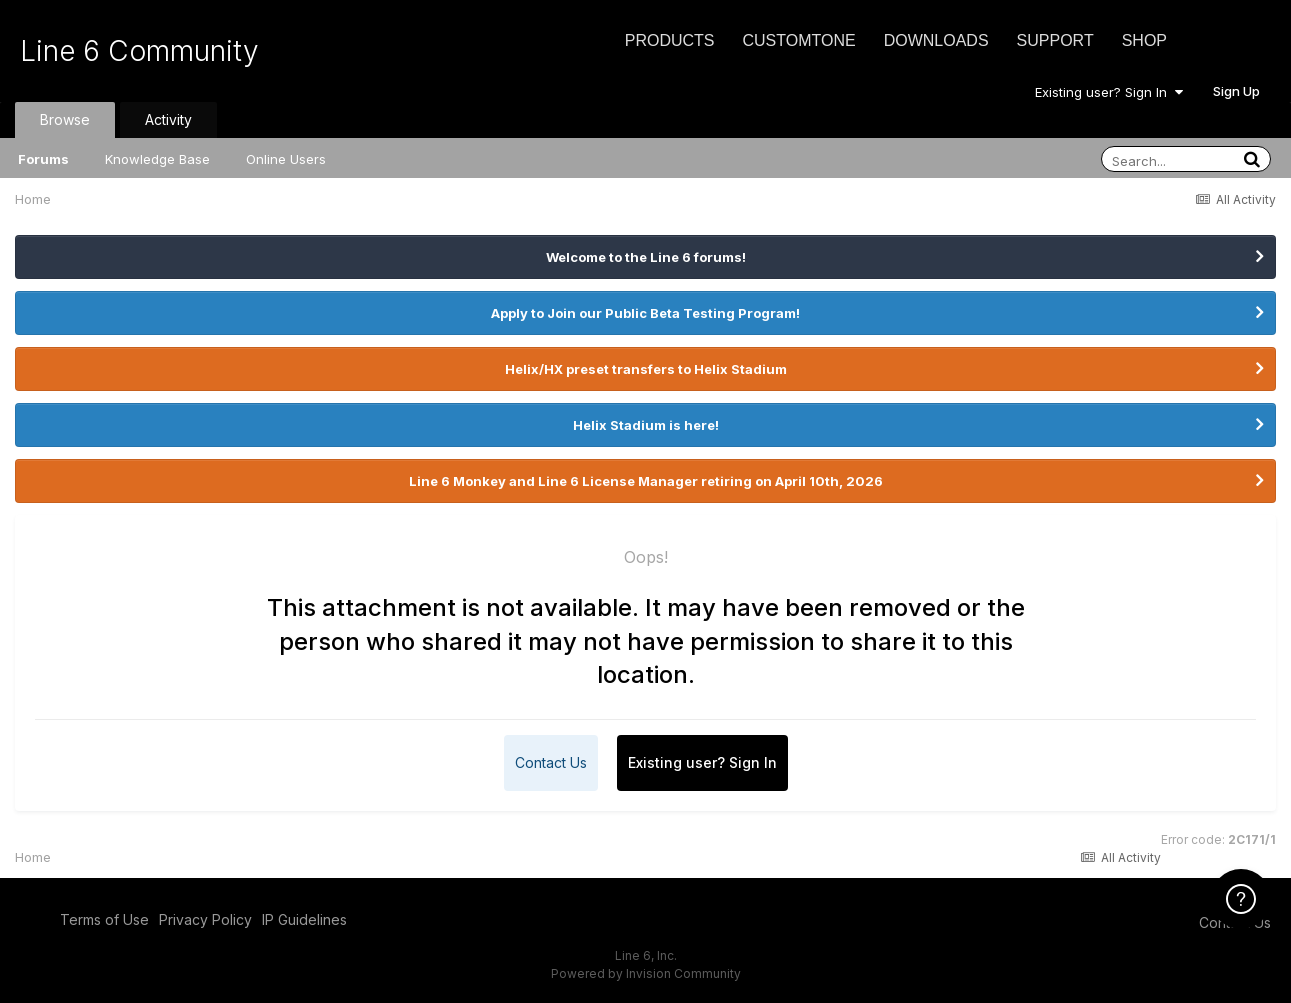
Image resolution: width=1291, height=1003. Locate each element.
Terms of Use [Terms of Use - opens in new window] (104, 919)
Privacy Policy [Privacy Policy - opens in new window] (205, 919)
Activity (168, 119)
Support (1055, 40)
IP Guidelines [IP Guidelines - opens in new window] (304, 919)
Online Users (286, 159)
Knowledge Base (157, 159)
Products (670, 40)
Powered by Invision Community (646, 973)
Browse (65, 119)
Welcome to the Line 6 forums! (646, 257)
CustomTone (798, 40)
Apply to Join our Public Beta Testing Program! (645, 313)
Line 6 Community (139, 51)
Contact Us (551, 762)
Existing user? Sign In (1109, 92)
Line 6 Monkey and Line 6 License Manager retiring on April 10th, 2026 (646, 481)
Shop (1144, 40)
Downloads (936, 40)
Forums (43, 159)
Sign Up (1236, 91)
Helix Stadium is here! (646, 425)
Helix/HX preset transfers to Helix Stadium (646, 369)
